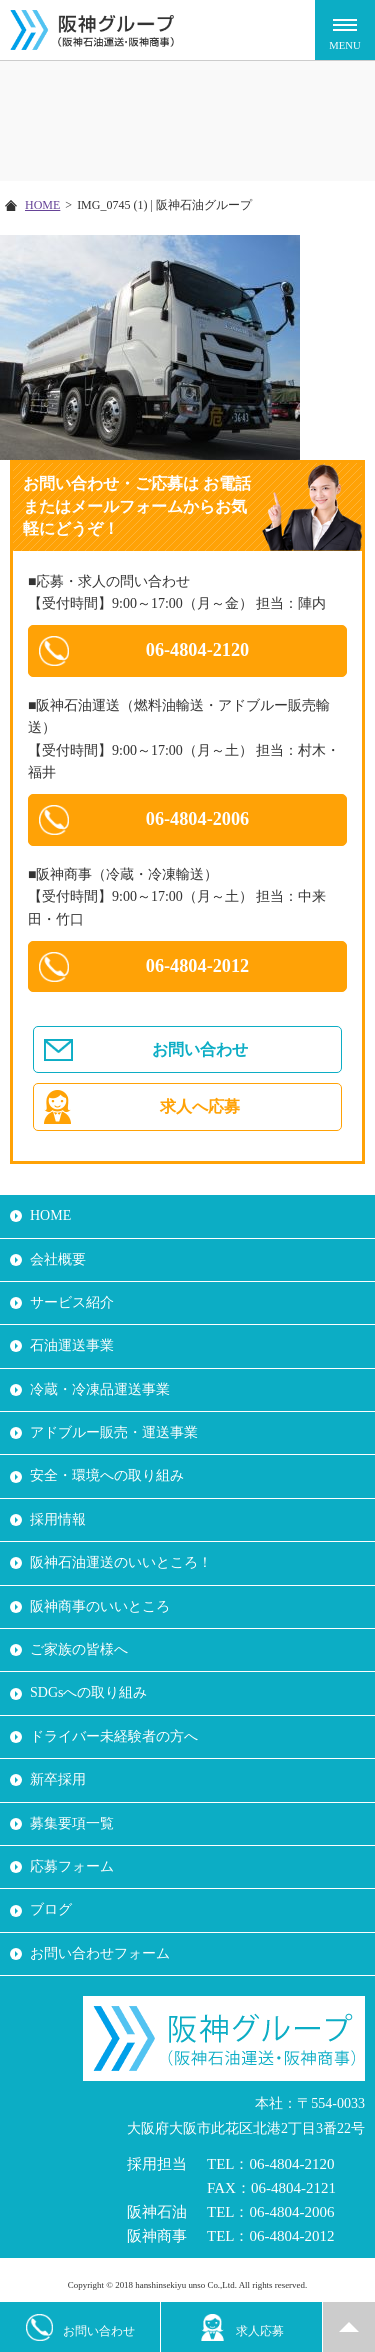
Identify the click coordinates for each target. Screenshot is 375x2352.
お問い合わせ (200, 1049)
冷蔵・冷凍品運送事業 (100, 1389)
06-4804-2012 (198, 966)
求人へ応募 (200, 1106)
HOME (42, 205)
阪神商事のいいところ (100, 1606)
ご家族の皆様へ (79, 1649)
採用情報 (58, 1519)
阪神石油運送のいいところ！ (121, 1562)
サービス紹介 (72, 1302)
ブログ (51, 1909)
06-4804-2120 (198, 650)
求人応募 (241, 2327)
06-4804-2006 (198, 819)
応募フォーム (72, 1866)
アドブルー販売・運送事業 (114, 1432)
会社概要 (58, 1259)
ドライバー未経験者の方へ (114, 1736)
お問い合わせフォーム (100, 1953)
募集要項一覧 (72, 1823)
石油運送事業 (72, 1345)
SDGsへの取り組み (88, 1692)
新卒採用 (58, 1779)
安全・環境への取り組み (107, 1475)
